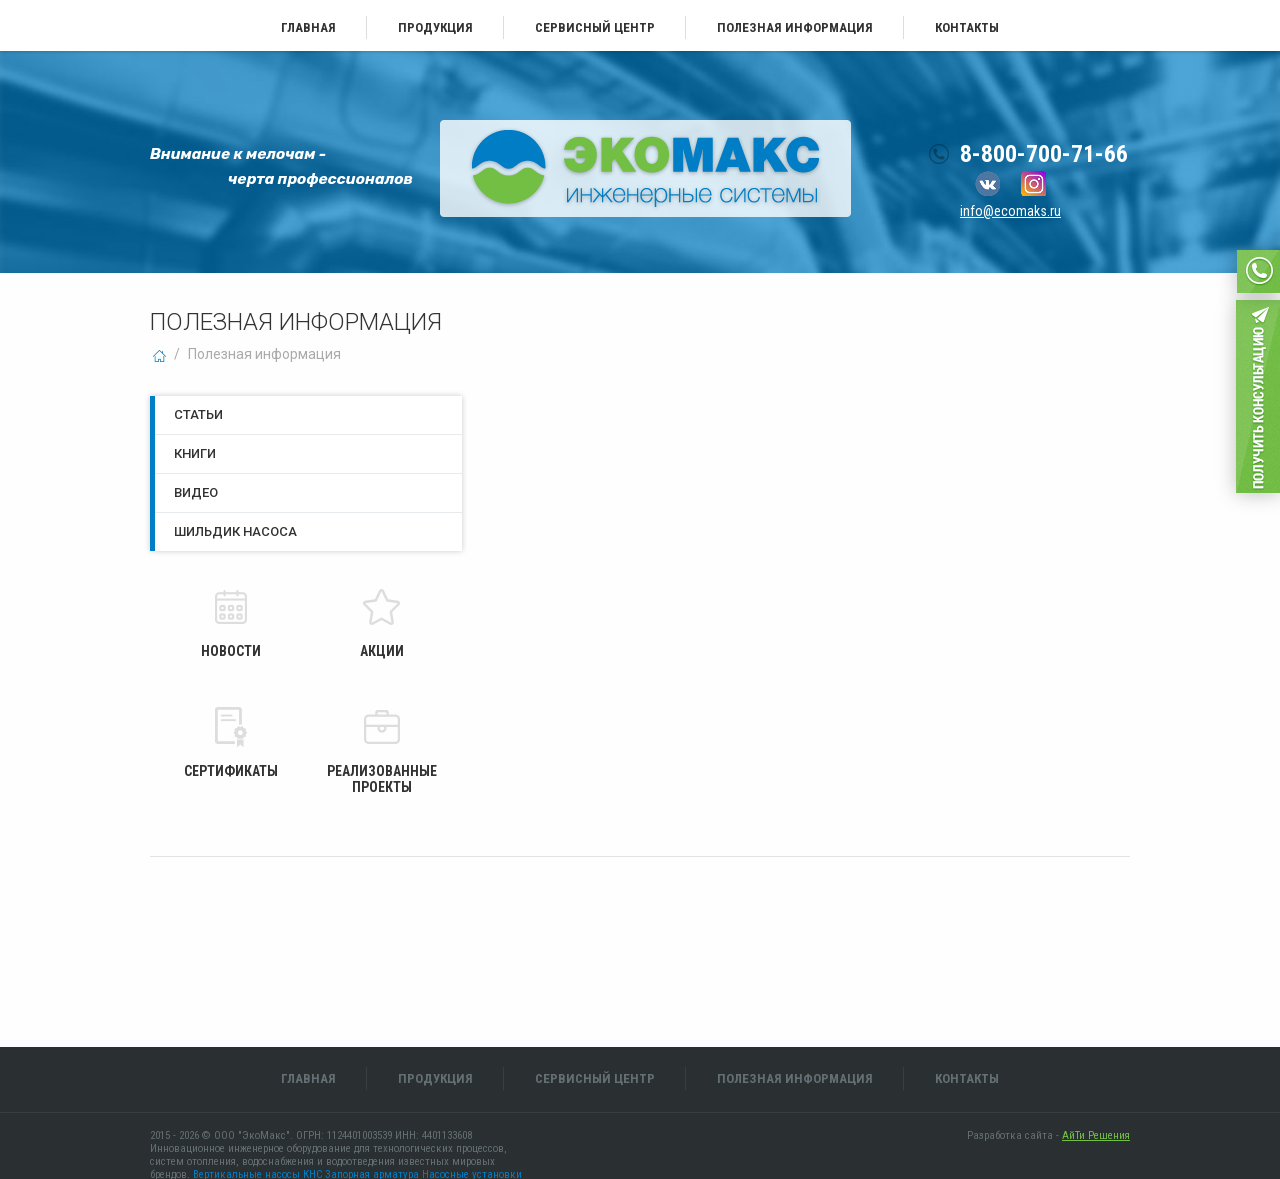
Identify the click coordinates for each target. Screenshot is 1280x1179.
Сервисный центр (595, 27)
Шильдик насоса (235, 531)
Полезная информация (795, 27)
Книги (195, 453)
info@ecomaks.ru (1010, 211)
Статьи (198, 414)
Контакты (967, 27)
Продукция (435, 27)
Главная (308, 27)
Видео (196, 492)
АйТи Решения (1096, 1135)
